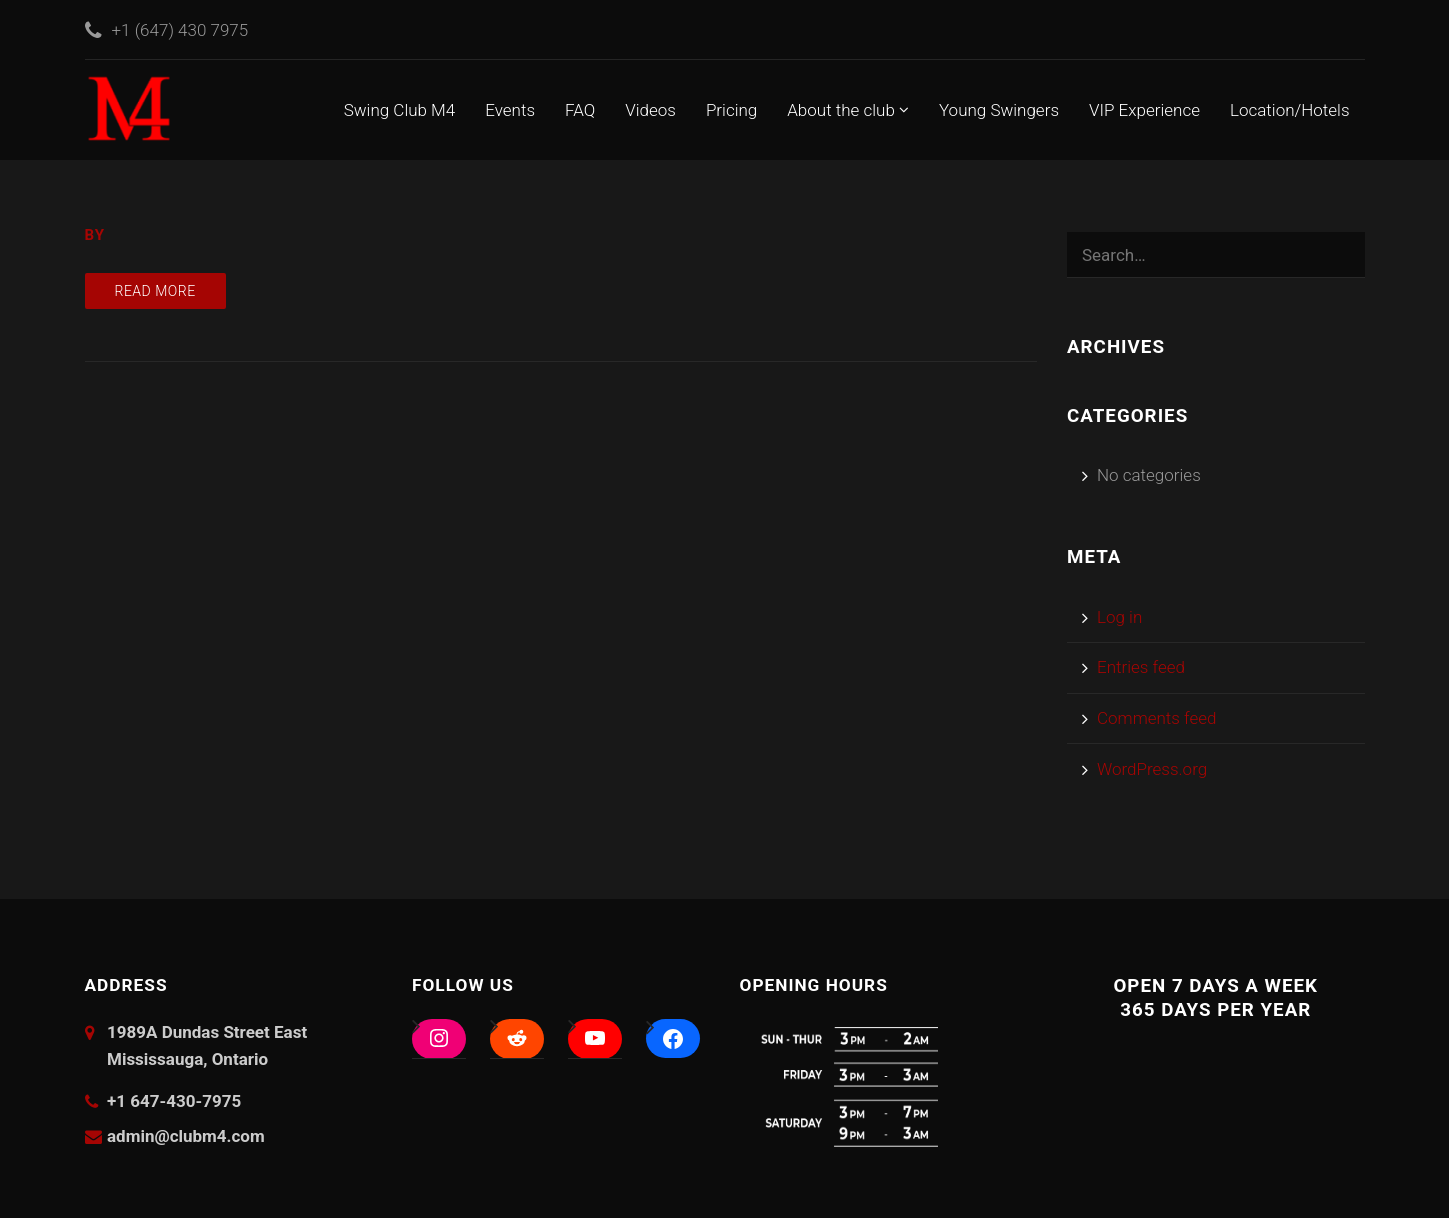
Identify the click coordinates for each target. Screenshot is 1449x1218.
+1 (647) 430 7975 (180, 30)
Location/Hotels (1290, 110)
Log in (1119, 617)
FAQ (580, 110)
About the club (848, 110)
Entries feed (1141, 667)
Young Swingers (999, 110)
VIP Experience (1144, 110)
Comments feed (1157, 718)
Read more (155, 291)
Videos (650, 110)
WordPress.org (1152, 769)
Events (510, 110)
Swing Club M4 (400, 110)
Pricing (731, 110)
